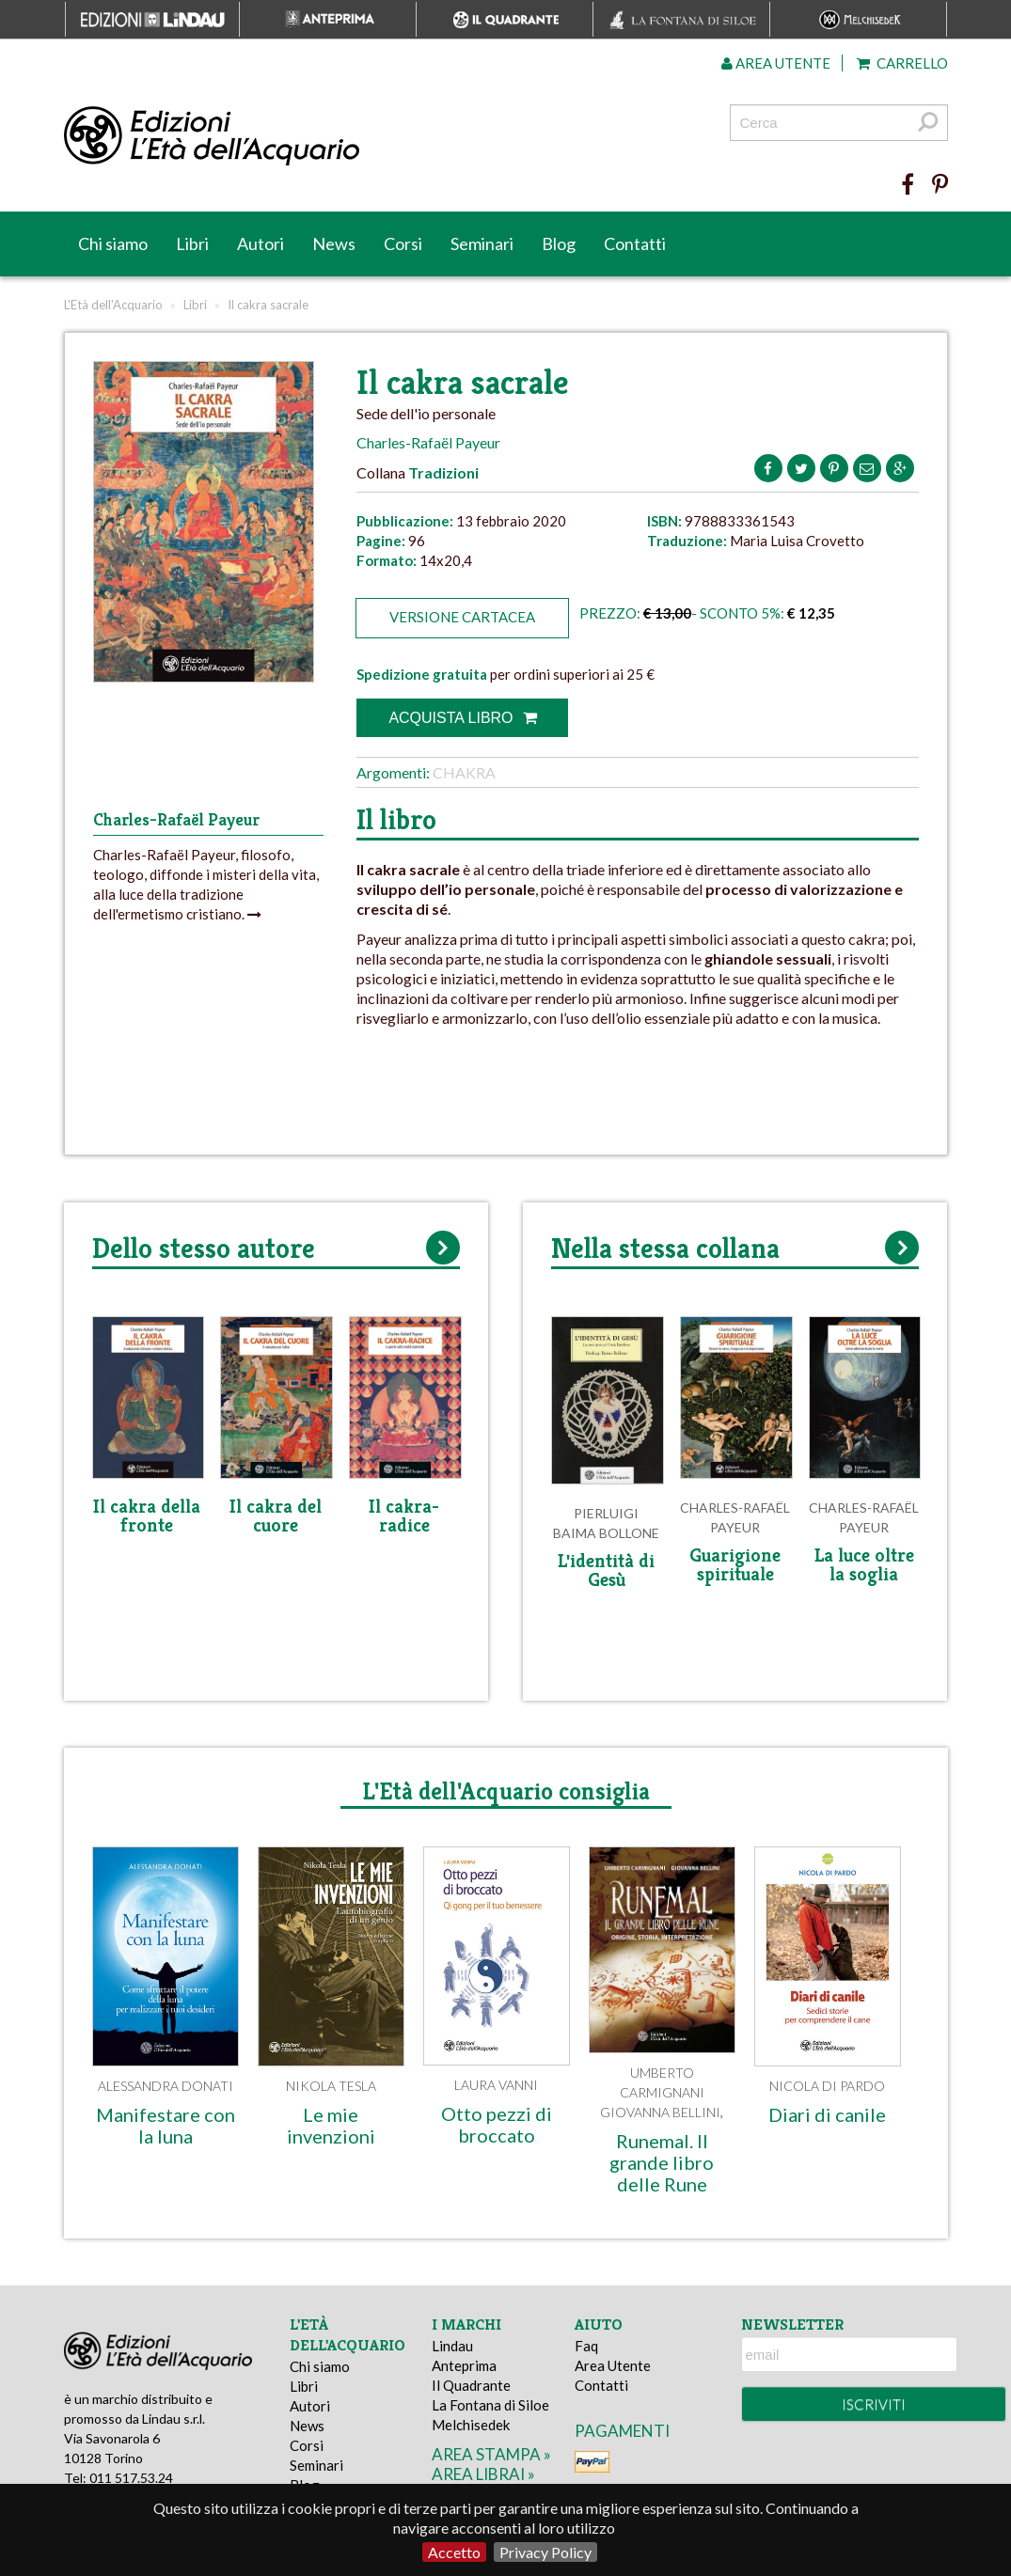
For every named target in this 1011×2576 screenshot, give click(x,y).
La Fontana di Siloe (490, 2404)
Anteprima (464, 2365)
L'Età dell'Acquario (113, 304)
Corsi (403, 243)
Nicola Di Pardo (827, 2086)
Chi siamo (113, 243)
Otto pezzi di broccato (496, 2124)
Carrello (902, 63)
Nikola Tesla (331, 2086)
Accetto (454, 2552)
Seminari (481, 243)
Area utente (775, 63)
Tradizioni (443, 472)
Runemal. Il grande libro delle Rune (661, 2162)
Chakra (464, 772)
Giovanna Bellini (660, 2112)
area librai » (483, 2474)
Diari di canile (827, 2114)
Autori (260, 243)
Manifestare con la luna (165, 2125)
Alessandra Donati (165, 2086)
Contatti (635, 243)
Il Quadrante (471, 2385)
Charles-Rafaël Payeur (428, 442)
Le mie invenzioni (331, 2125)
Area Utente (613, 2365)
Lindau (452, 2345)
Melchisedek (471, 2424)
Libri (192, 243)
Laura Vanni (496, 2085)
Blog (559, 243)
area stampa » (491, 2454)
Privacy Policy (545, 2552)
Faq (586, 2345)
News (333, 243)
